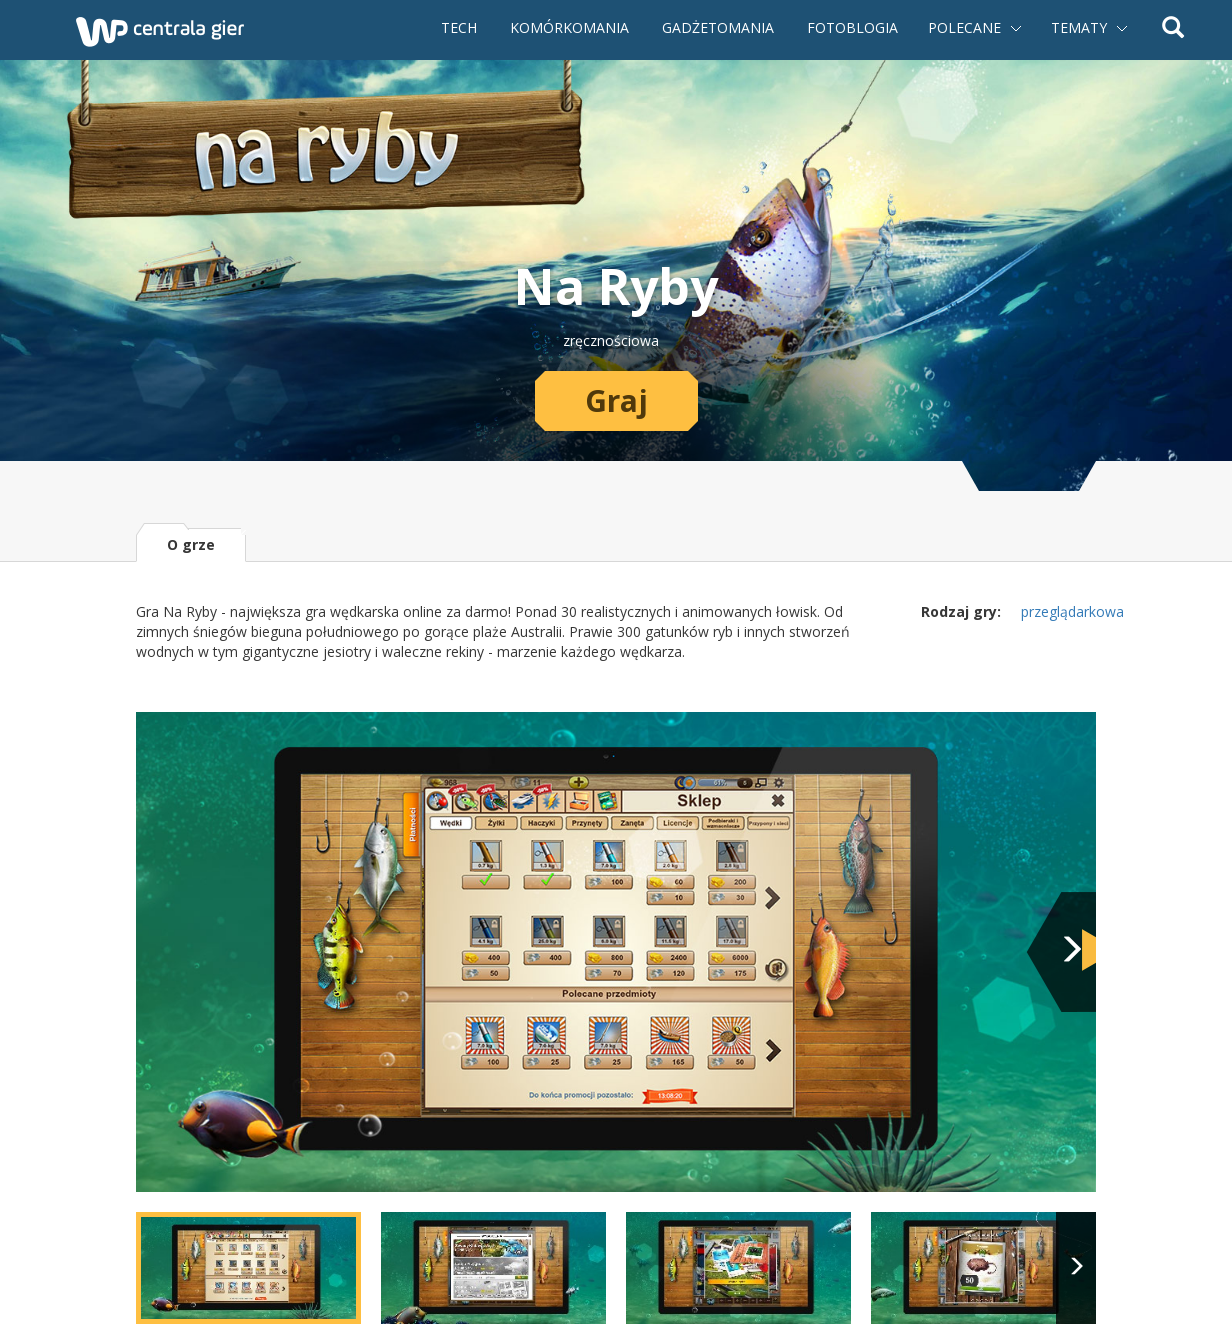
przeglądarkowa (1072, 611)
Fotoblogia (852, 27)
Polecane (964, 27)
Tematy (1079, 27)
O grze (191, 544)
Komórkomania (569, 27)
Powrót (20, 30)
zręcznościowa (611, 340)
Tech (459, 27)
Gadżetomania (718, 27)
